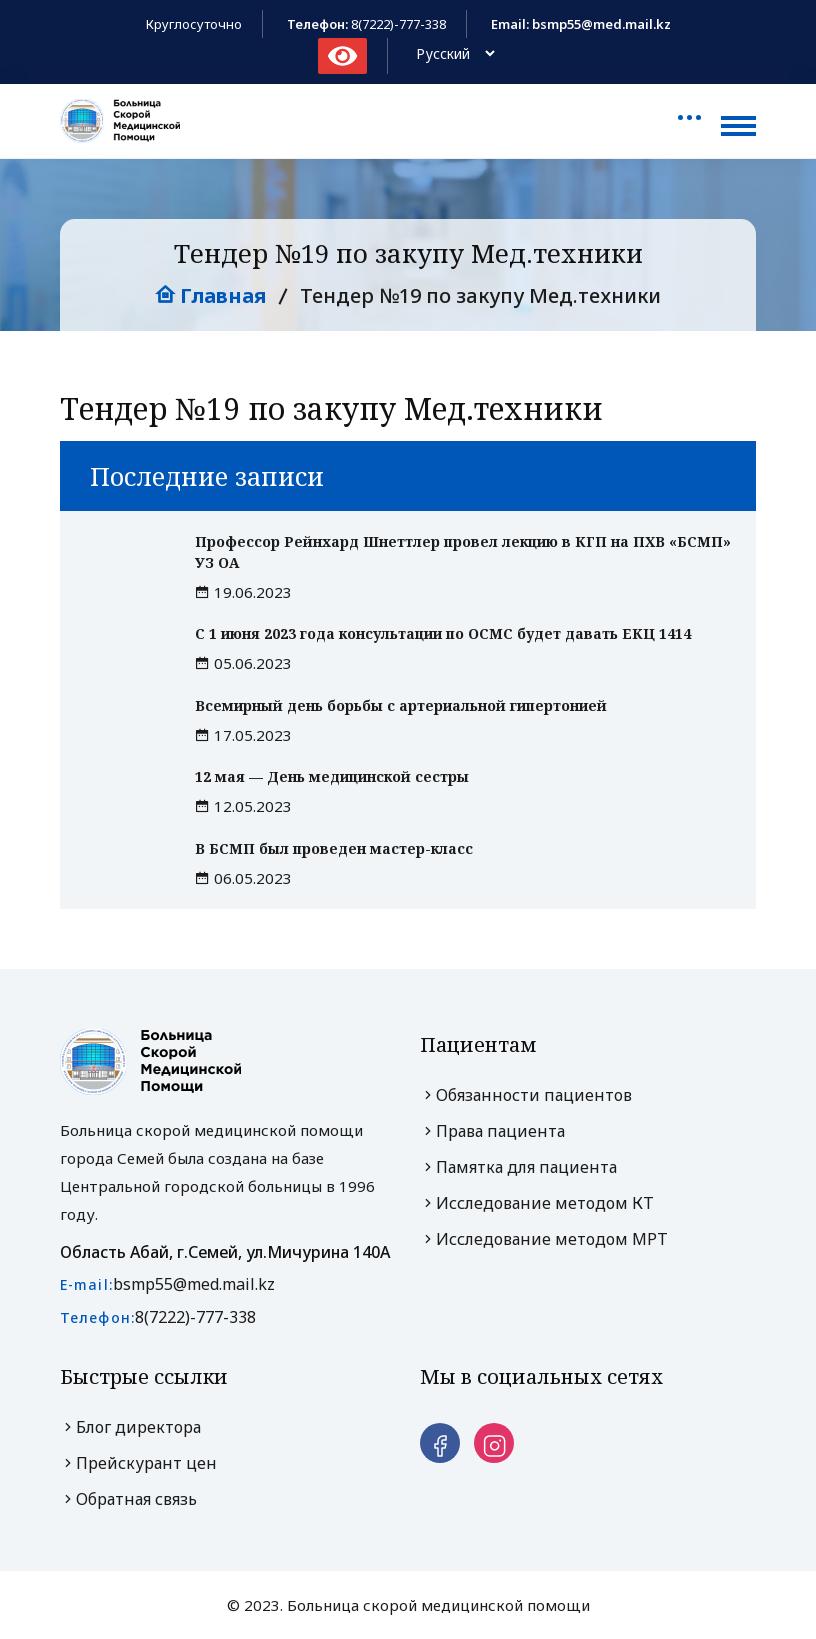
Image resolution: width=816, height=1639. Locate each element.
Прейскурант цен (138, 1463)
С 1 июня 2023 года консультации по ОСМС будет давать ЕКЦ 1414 (443, 633)
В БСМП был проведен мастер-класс (334, 848)
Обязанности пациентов (526, 1095)
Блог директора (130, 1427)
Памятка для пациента (518, 1167)
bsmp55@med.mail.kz (194, 1284)
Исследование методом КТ (537, 1203)
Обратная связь (128, 1499)
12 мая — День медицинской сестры (332, 776)
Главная (210, 295)
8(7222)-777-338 (398, 24)
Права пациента (492, 1131)
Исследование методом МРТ (544, 1239)
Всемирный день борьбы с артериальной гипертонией (401, 705)
